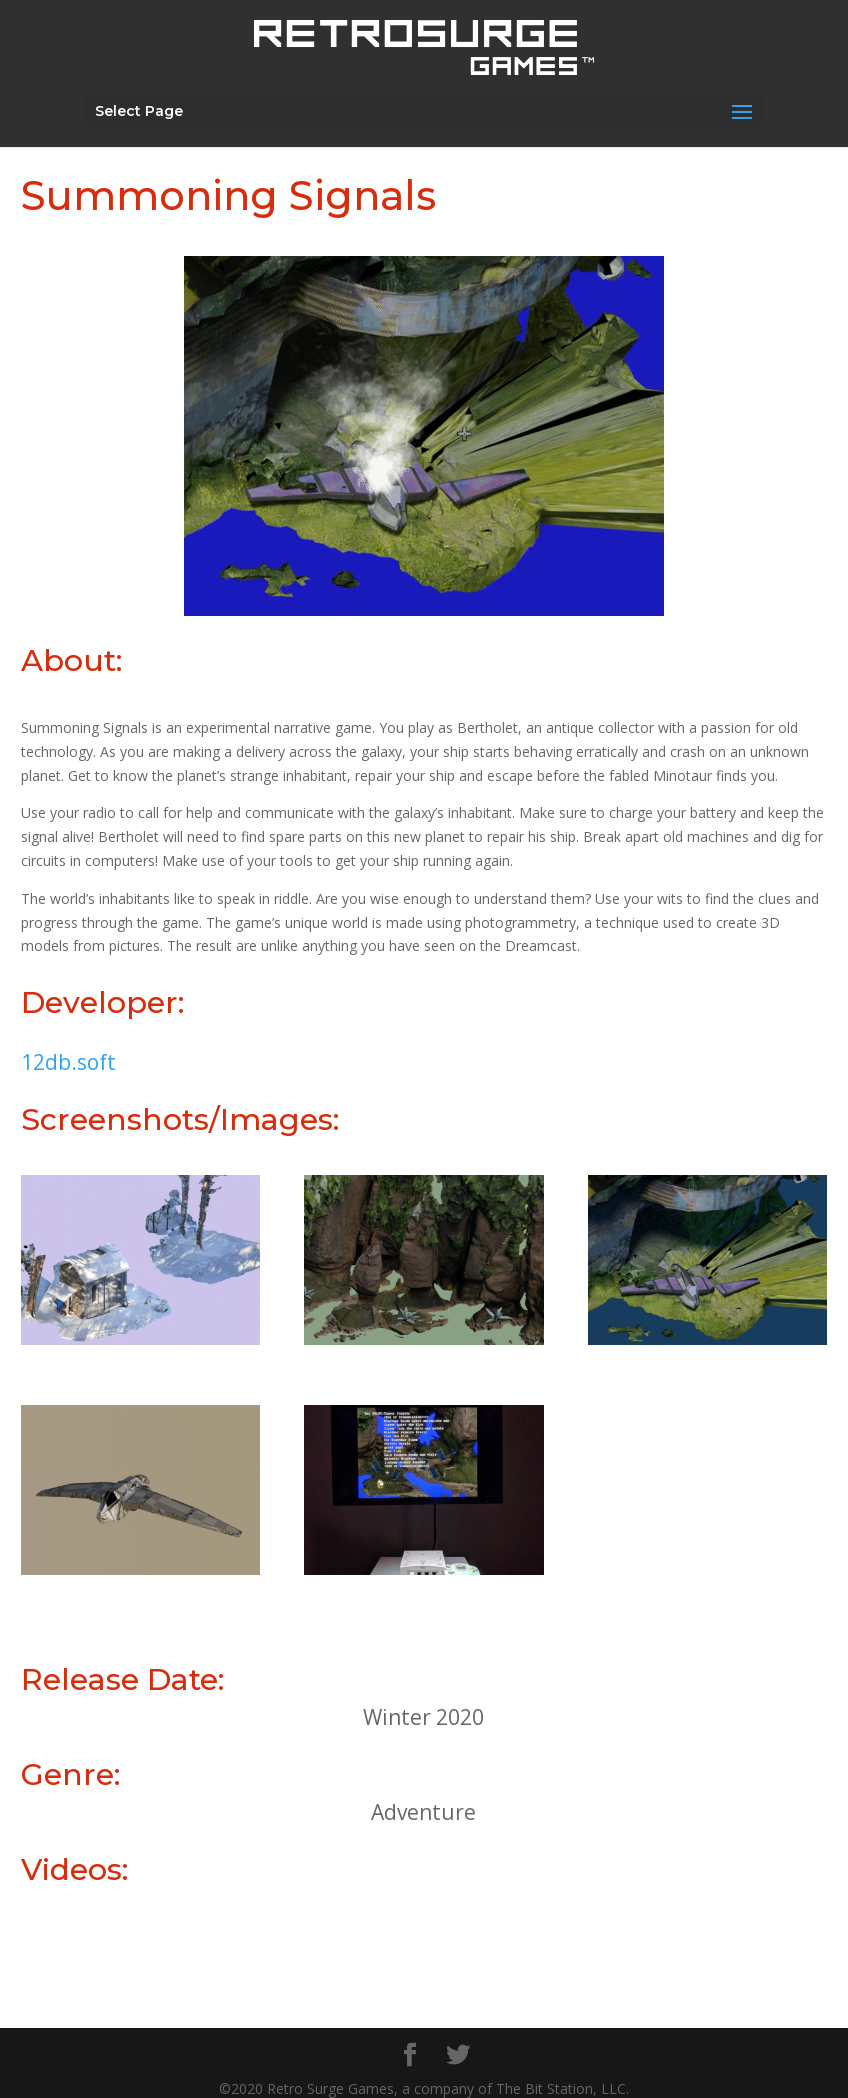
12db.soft (68, 1062)
